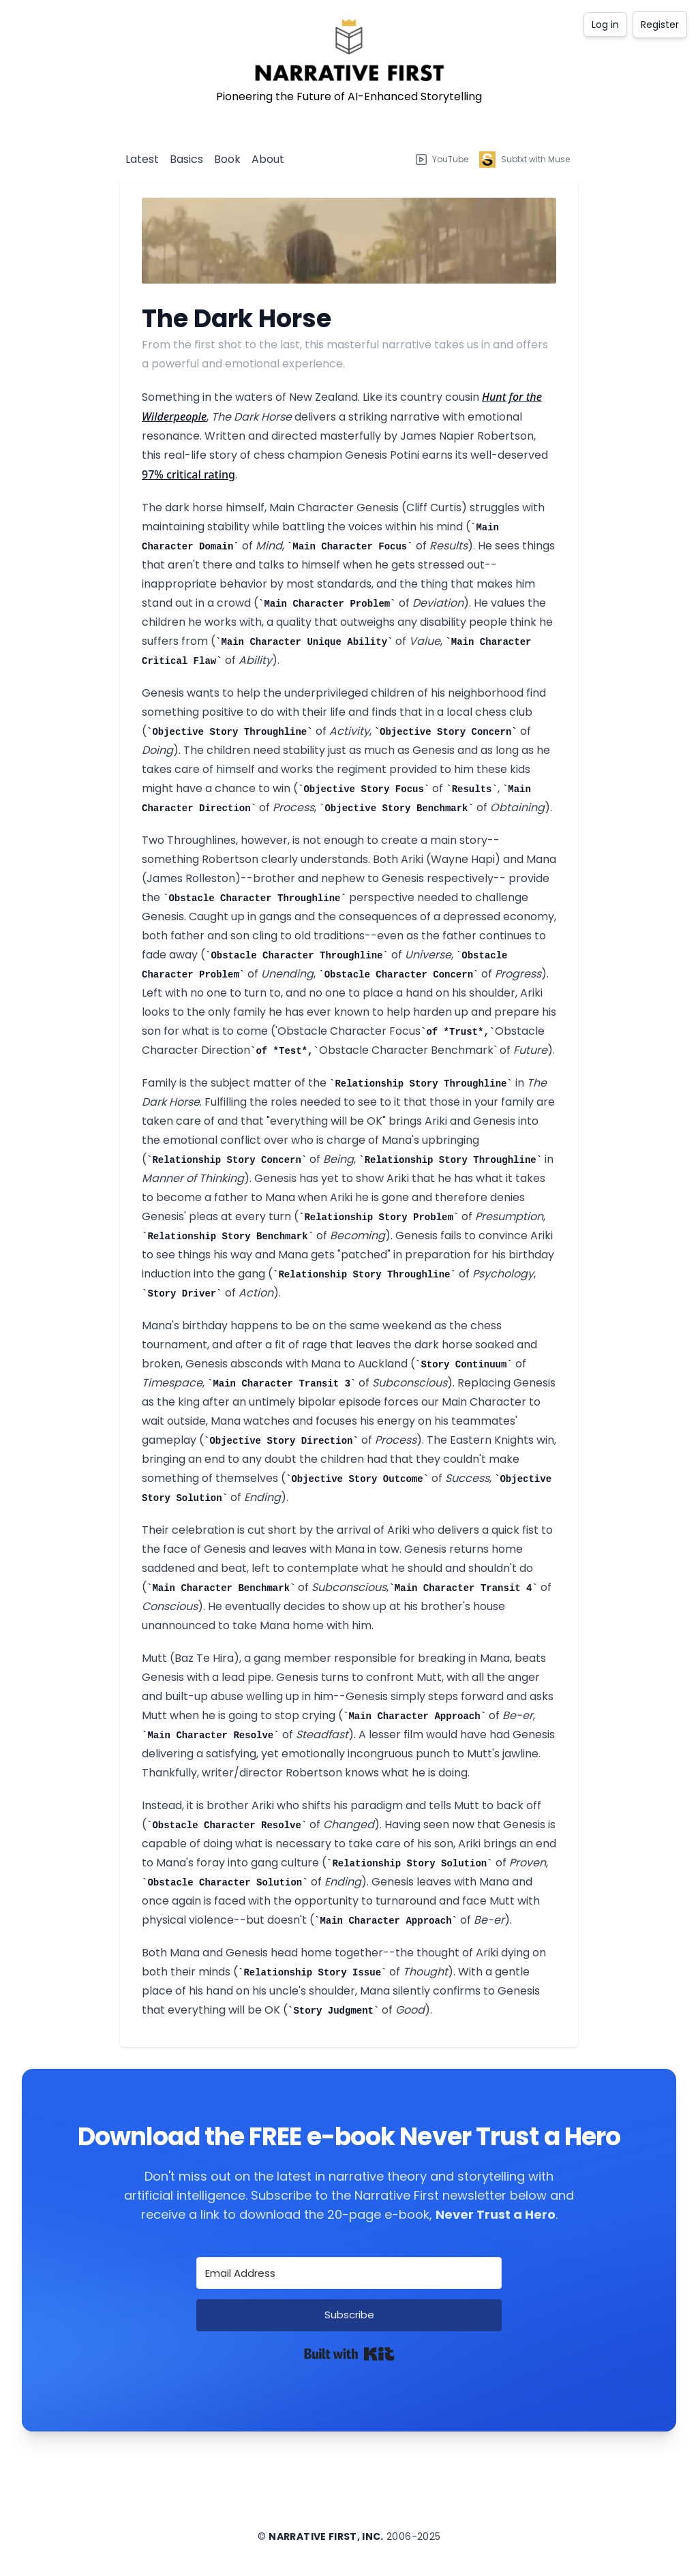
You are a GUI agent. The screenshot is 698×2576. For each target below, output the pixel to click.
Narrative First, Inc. (326, 2536)
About (268, 159)
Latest (142, 159)
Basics (186, 159)
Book (227, 159)
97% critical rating (188, 474)
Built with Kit (349, 2354)
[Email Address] (349, 2273)
